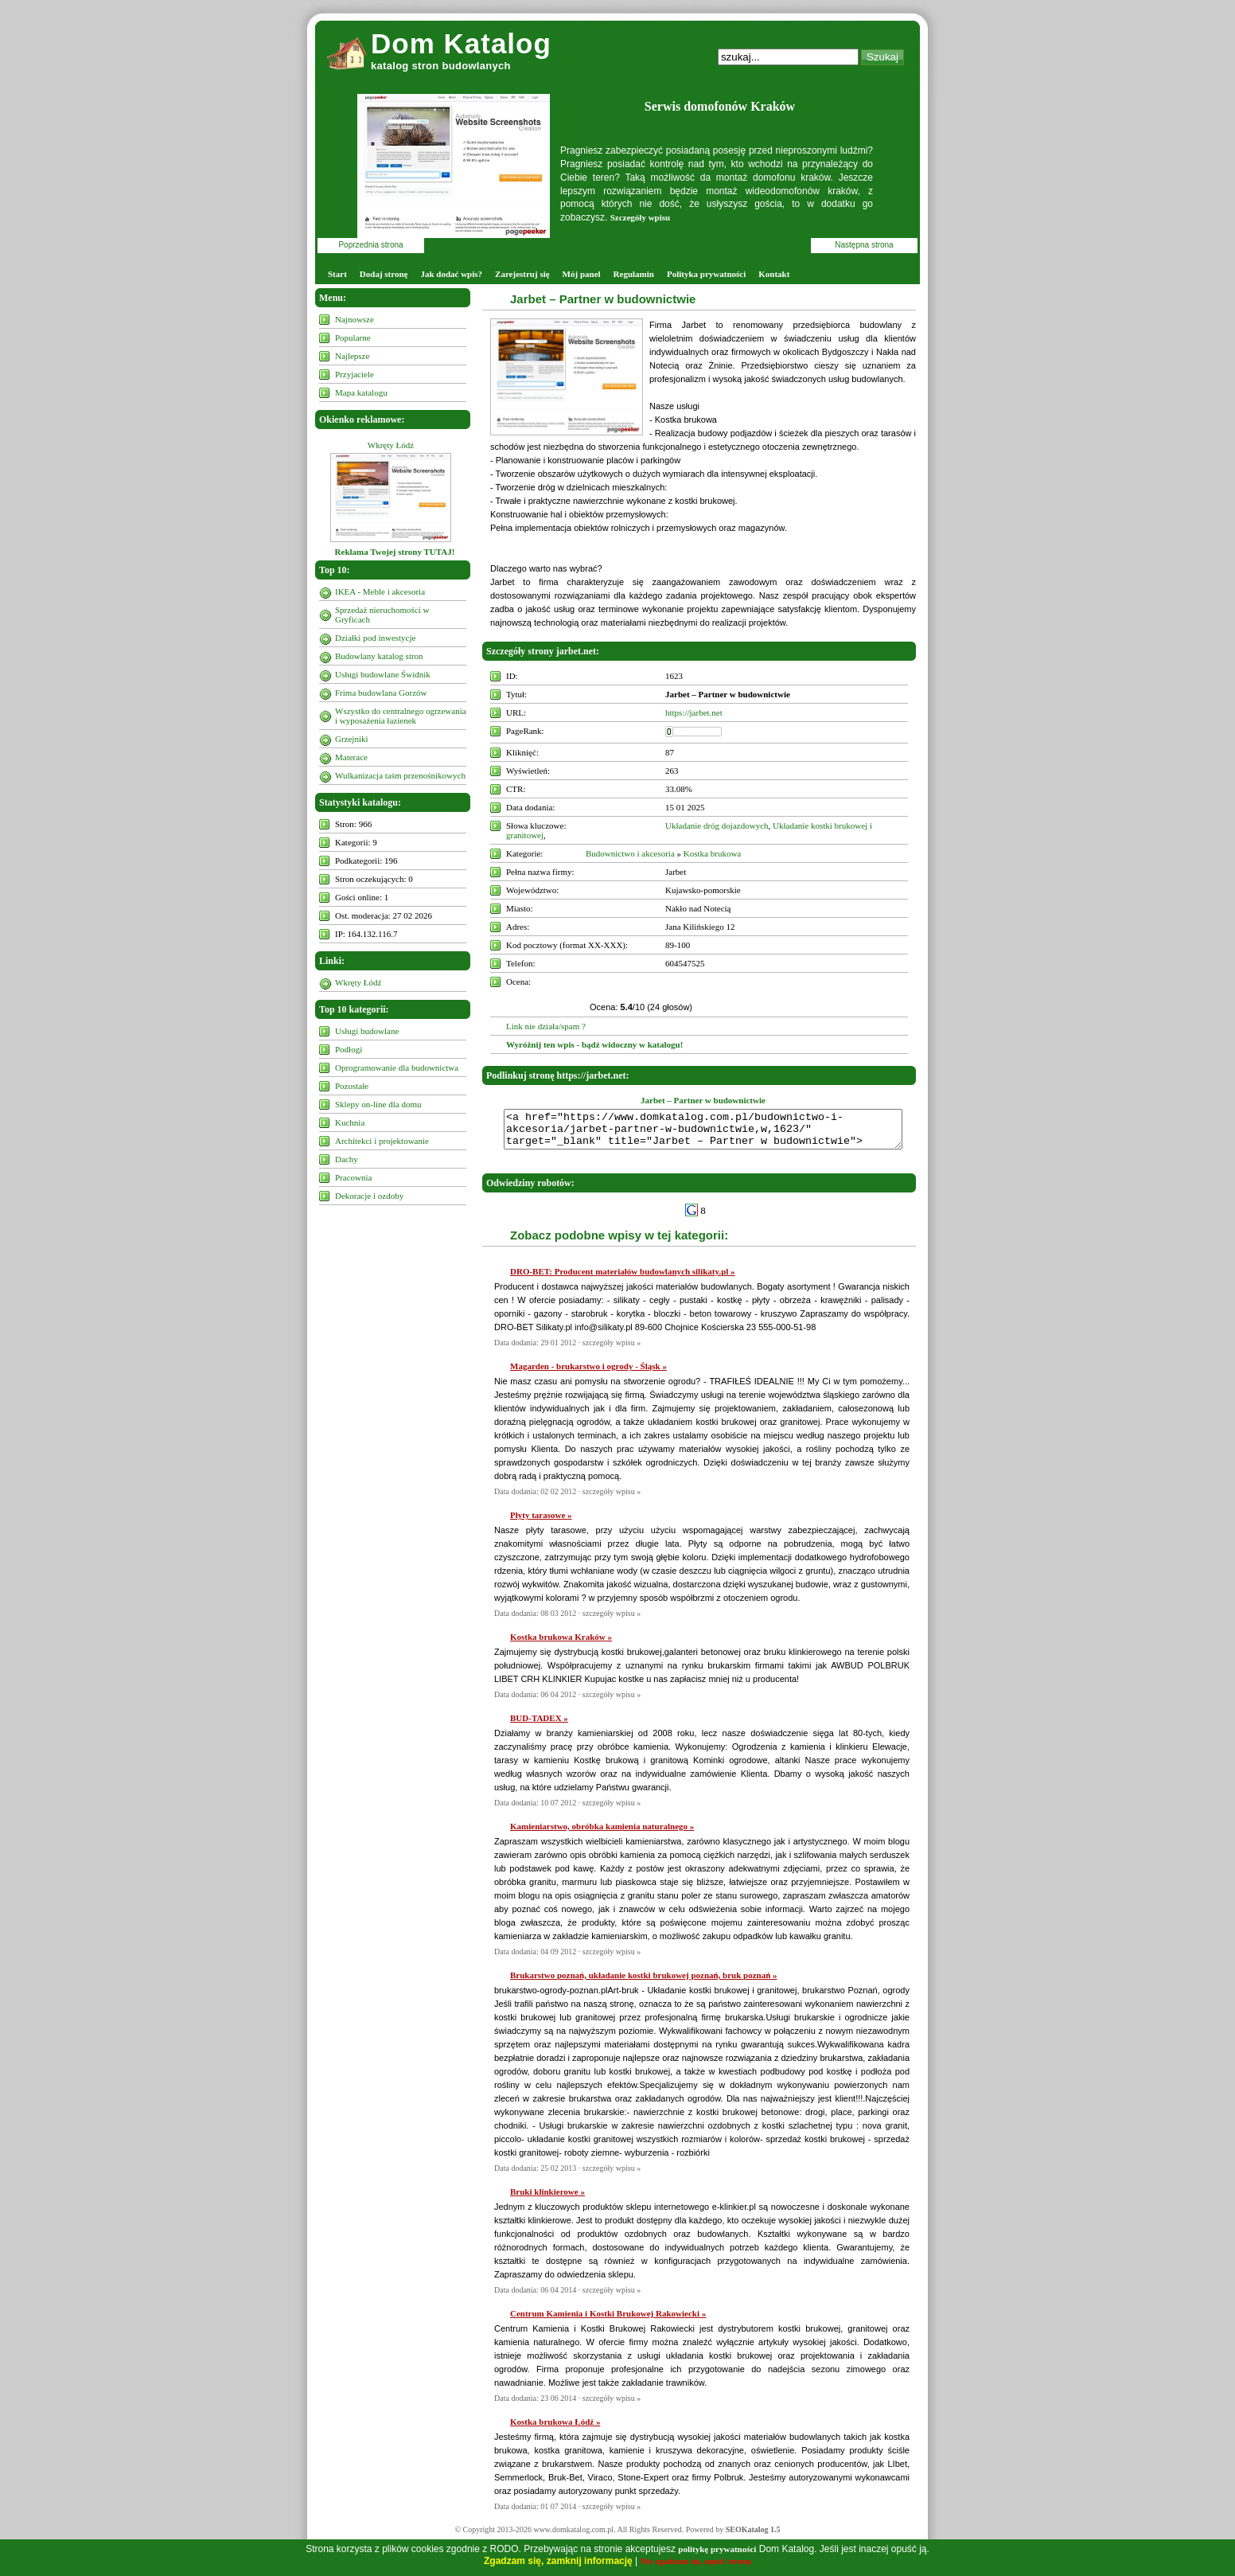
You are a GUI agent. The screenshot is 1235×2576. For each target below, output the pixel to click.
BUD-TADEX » (539, 1725)
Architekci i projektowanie (382, 1141)
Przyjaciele (354, 374)
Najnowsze (354, 319)
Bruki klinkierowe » (547, 2198)
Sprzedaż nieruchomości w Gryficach (382, 614)
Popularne (353, 337)
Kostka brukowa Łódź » (555, 2429)
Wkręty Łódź (391, 445)
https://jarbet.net (694, 712)
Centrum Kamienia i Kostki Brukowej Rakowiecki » (608, 2320)
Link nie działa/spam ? (546, 1026)
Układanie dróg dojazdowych (717, 825)
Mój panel (582, 274)
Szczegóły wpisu (640, 217)
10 (808, 989)
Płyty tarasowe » (541, 1522)
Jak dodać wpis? (451, 274)
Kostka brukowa (712, 853)
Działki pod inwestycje (375, 637)
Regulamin (634, 274)
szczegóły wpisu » (611, 1349)
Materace (351, 757)
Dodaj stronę (384, 274)
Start (337, 274)
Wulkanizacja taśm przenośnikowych (400, 775)
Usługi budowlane (367, 1031)
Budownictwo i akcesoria (630, 853)
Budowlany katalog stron (379, 656)
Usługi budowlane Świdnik (382, 674)
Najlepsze (352, 356)
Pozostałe (351, 1086)
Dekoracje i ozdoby (369, 1195)
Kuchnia (349, 1122)
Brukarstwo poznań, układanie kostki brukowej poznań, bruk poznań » (643, 1982)
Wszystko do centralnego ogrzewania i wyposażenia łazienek (400, 715)
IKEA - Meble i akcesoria (380, 591)
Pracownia (353, 1177)
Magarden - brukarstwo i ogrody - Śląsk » (588, 1373)
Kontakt (773, 274)
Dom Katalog (461, 43)
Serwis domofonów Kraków (720, 106)
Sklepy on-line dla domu (378, 1104)
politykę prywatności (717, 2549)
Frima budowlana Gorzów (381, 692)
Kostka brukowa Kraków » (561, 1644)
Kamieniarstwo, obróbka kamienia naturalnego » (602, 1833)
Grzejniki (351, 739)
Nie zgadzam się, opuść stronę (696, 2561)
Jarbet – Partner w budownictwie (602, 299)
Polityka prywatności (706, 274)
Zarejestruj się (522, 274)
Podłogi (348, 1049)
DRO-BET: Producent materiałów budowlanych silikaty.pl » (622, 1278)
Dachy (346, 1159)
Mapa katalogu (361, 392)
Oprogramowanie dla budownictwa (396, 1067)
